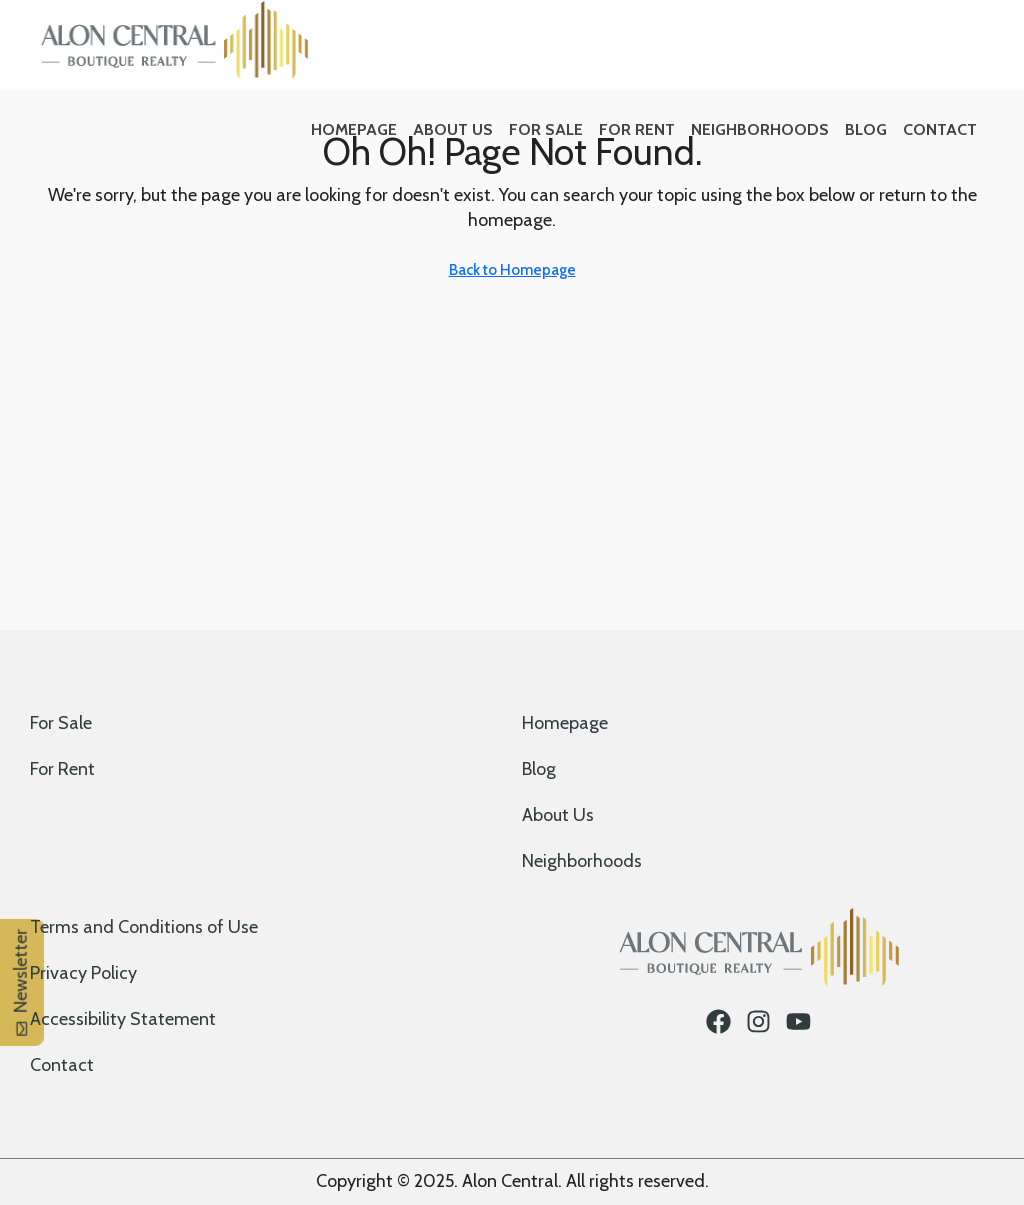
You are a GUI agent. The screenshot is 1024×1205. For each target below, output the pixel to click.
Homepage (354, 129)
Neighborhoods (760, 129)
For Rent (637, 129)
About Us (453, 129)
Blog (866, 129)
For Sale (546, 129)
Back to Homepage (512, 270)
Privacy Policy (83, 973)
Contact (940, 129)
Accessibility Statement (123, 1019)
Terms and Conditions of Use (144, 927)
